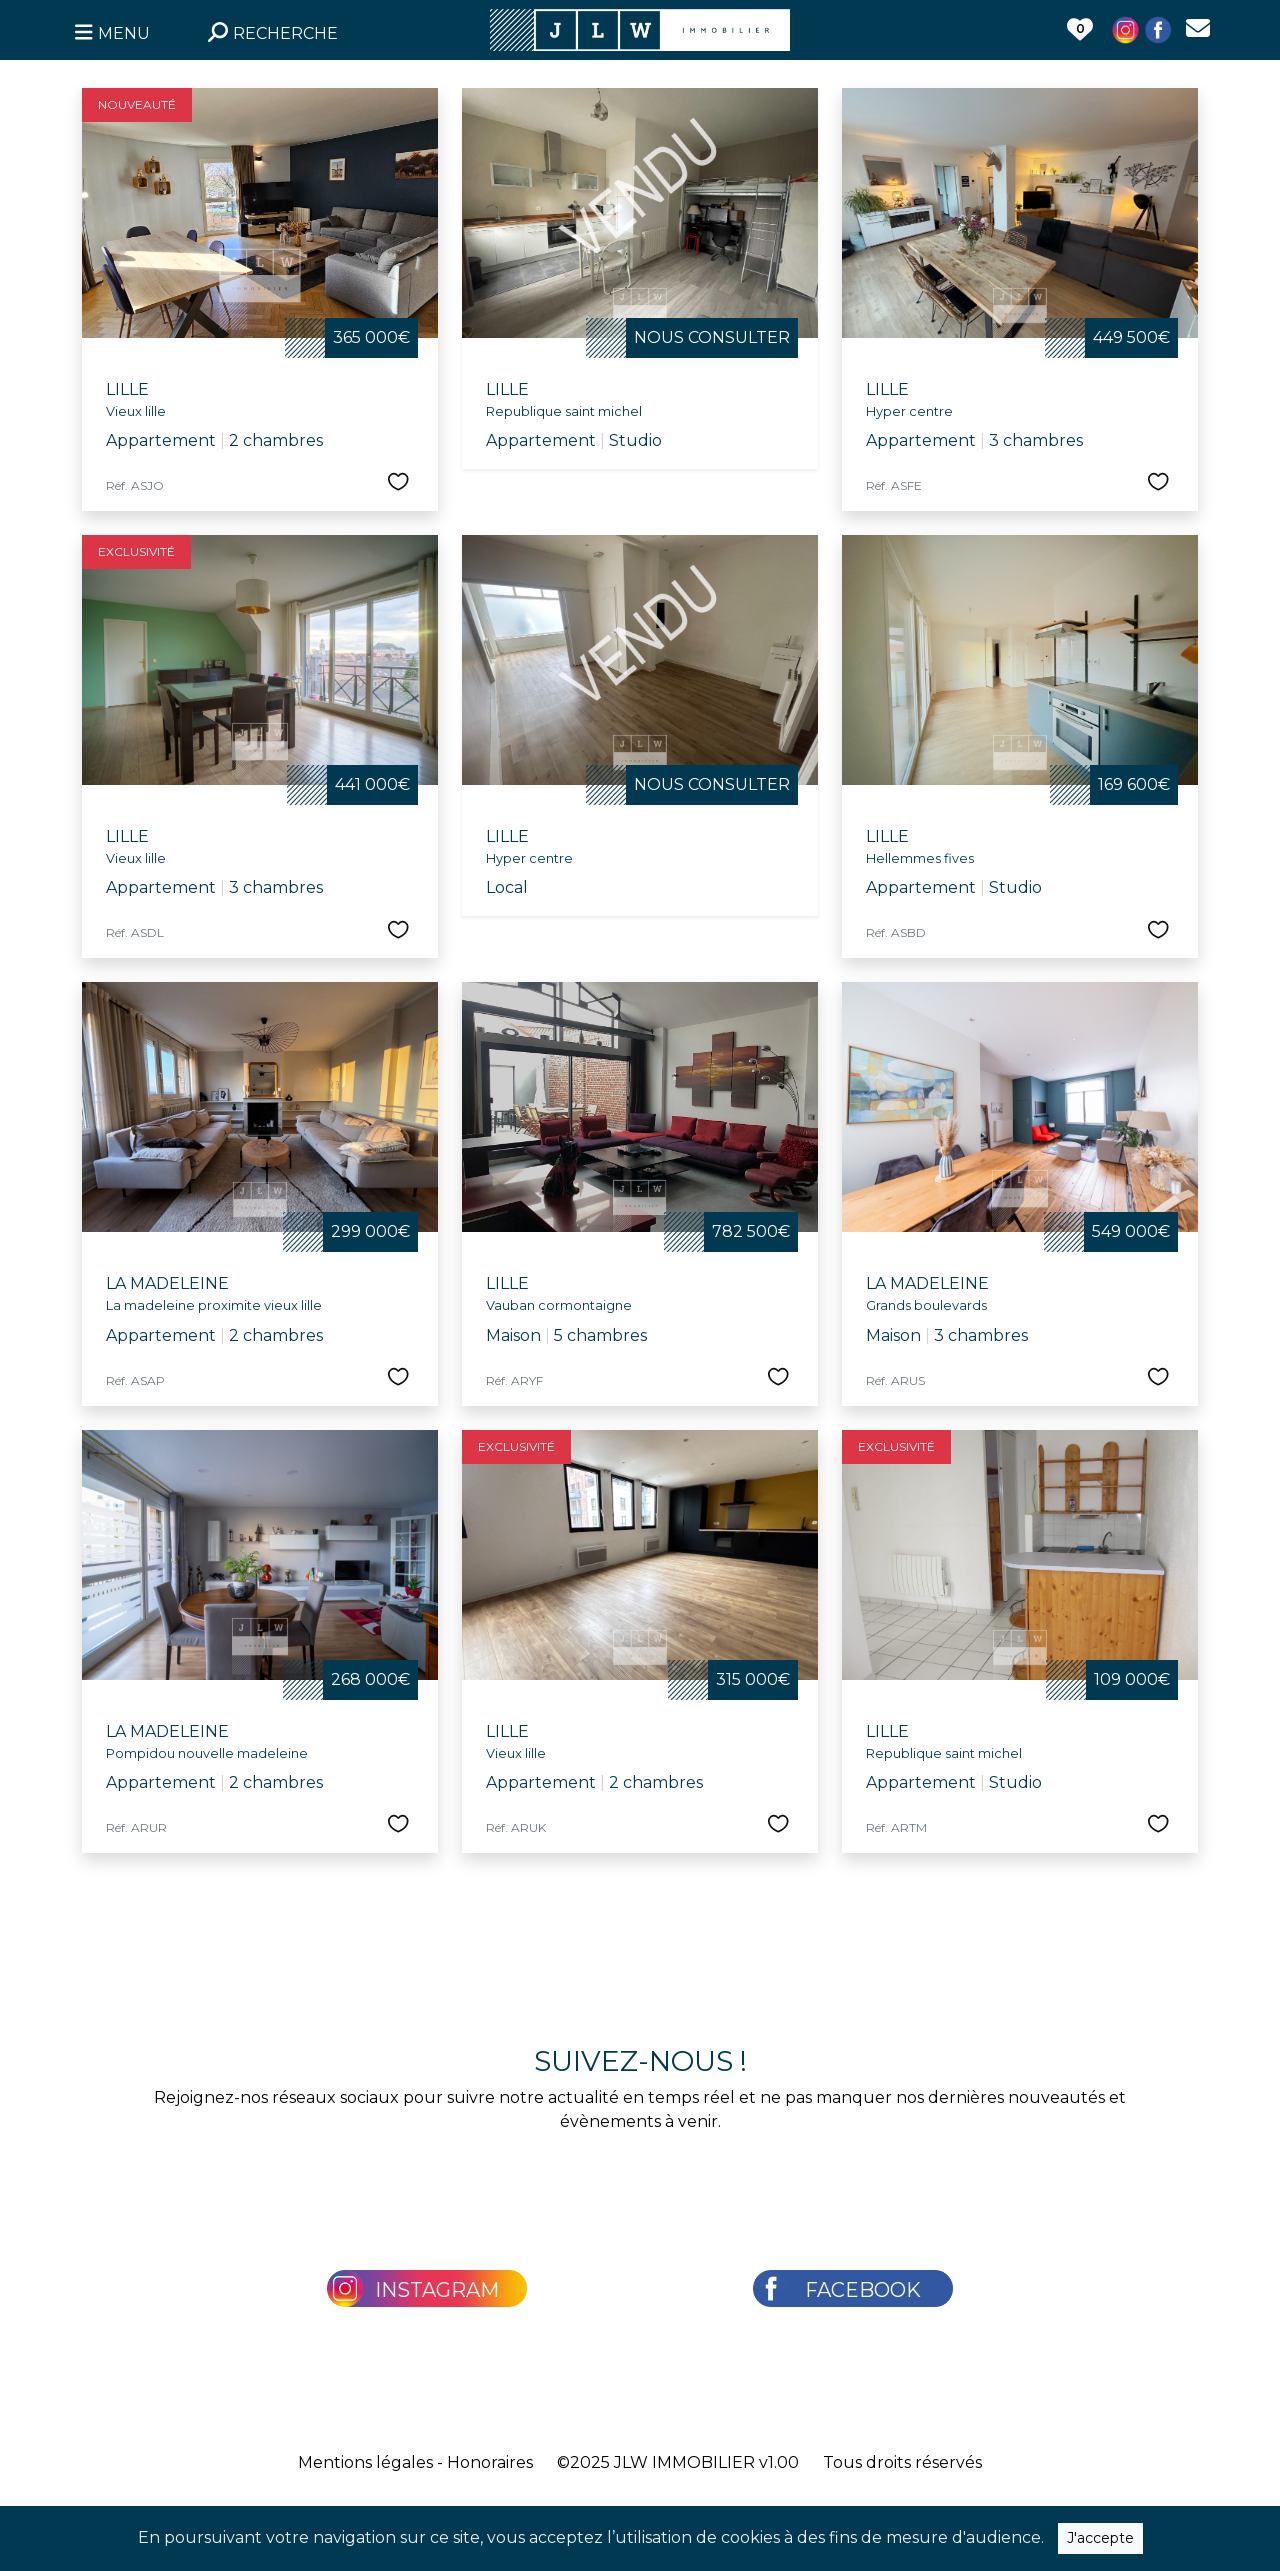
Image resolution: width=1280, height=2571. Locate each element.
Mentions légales (365, 2462)
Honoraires (490, 2462)
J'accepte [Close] (1100, 2543)
